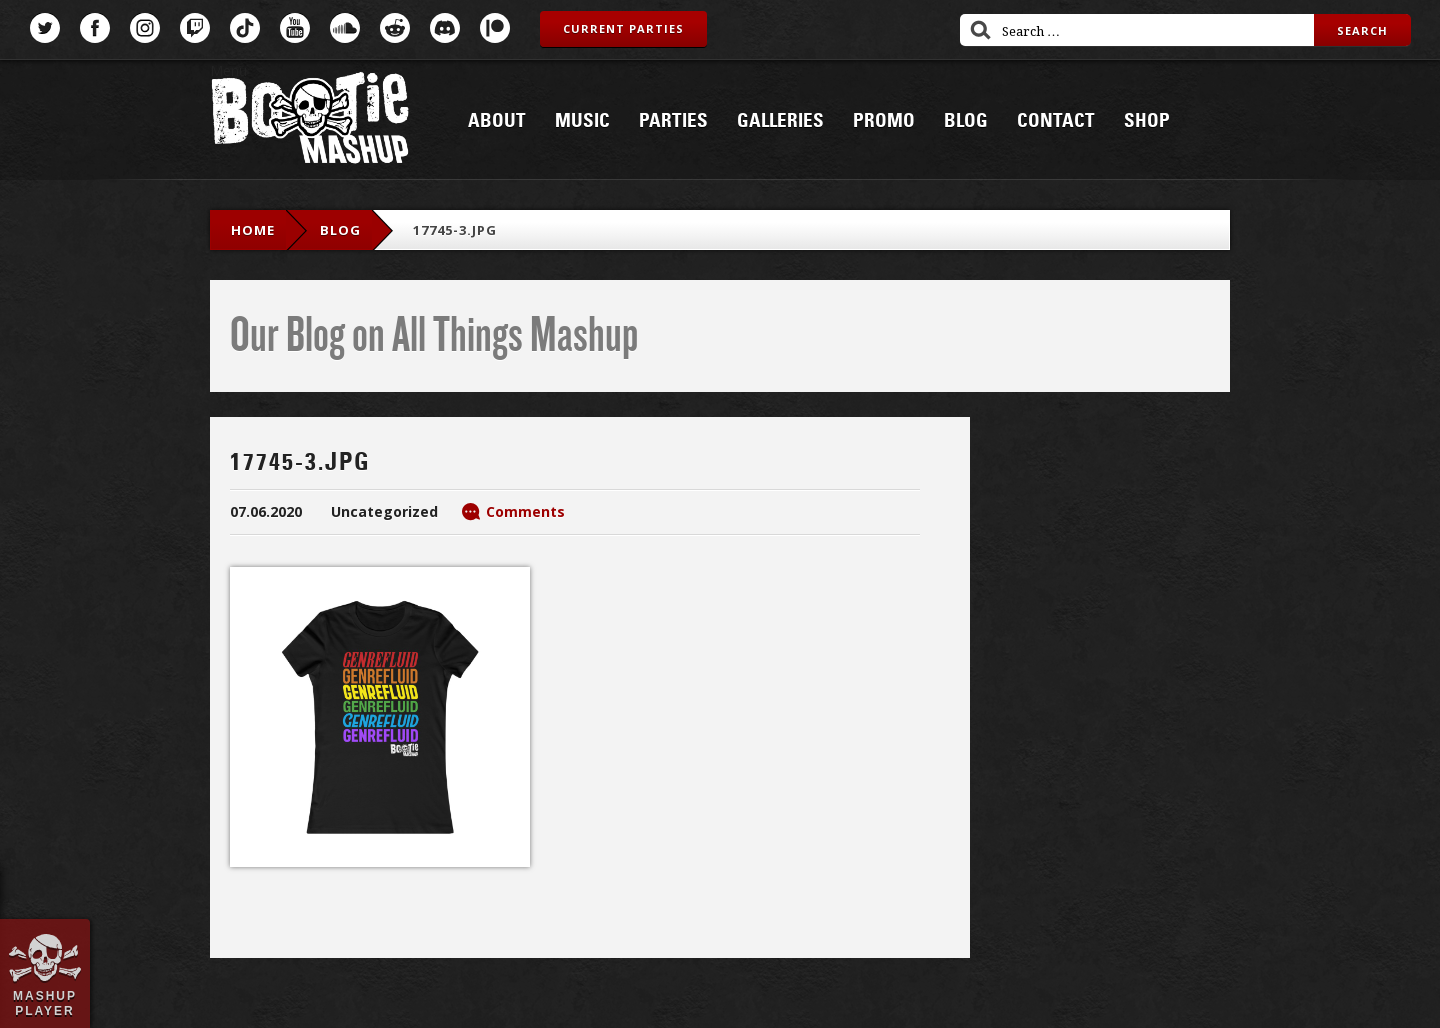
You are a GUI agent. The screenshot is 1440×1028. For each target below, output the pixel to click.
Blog (966, 121)
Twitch (195, 28)
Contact (1056, 121)
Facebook (95, 28)
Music (582, 121)
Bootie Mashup (310, 121)
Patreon (495, 28)
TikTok (245, 28)
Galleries (780, 121)
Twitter (45, 28)
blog (340, 230)
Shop (1147, 121)
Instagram (145, 28)
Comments (525, 511)
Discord (445, 28)
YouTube (295, 28)
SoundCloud (345, 28)
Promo (884, 121)
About (497, 121)
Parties (673, 121)
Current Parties (623, 28)
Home (253, 230)
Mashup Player (45, 1003)
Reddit (395, 28)
